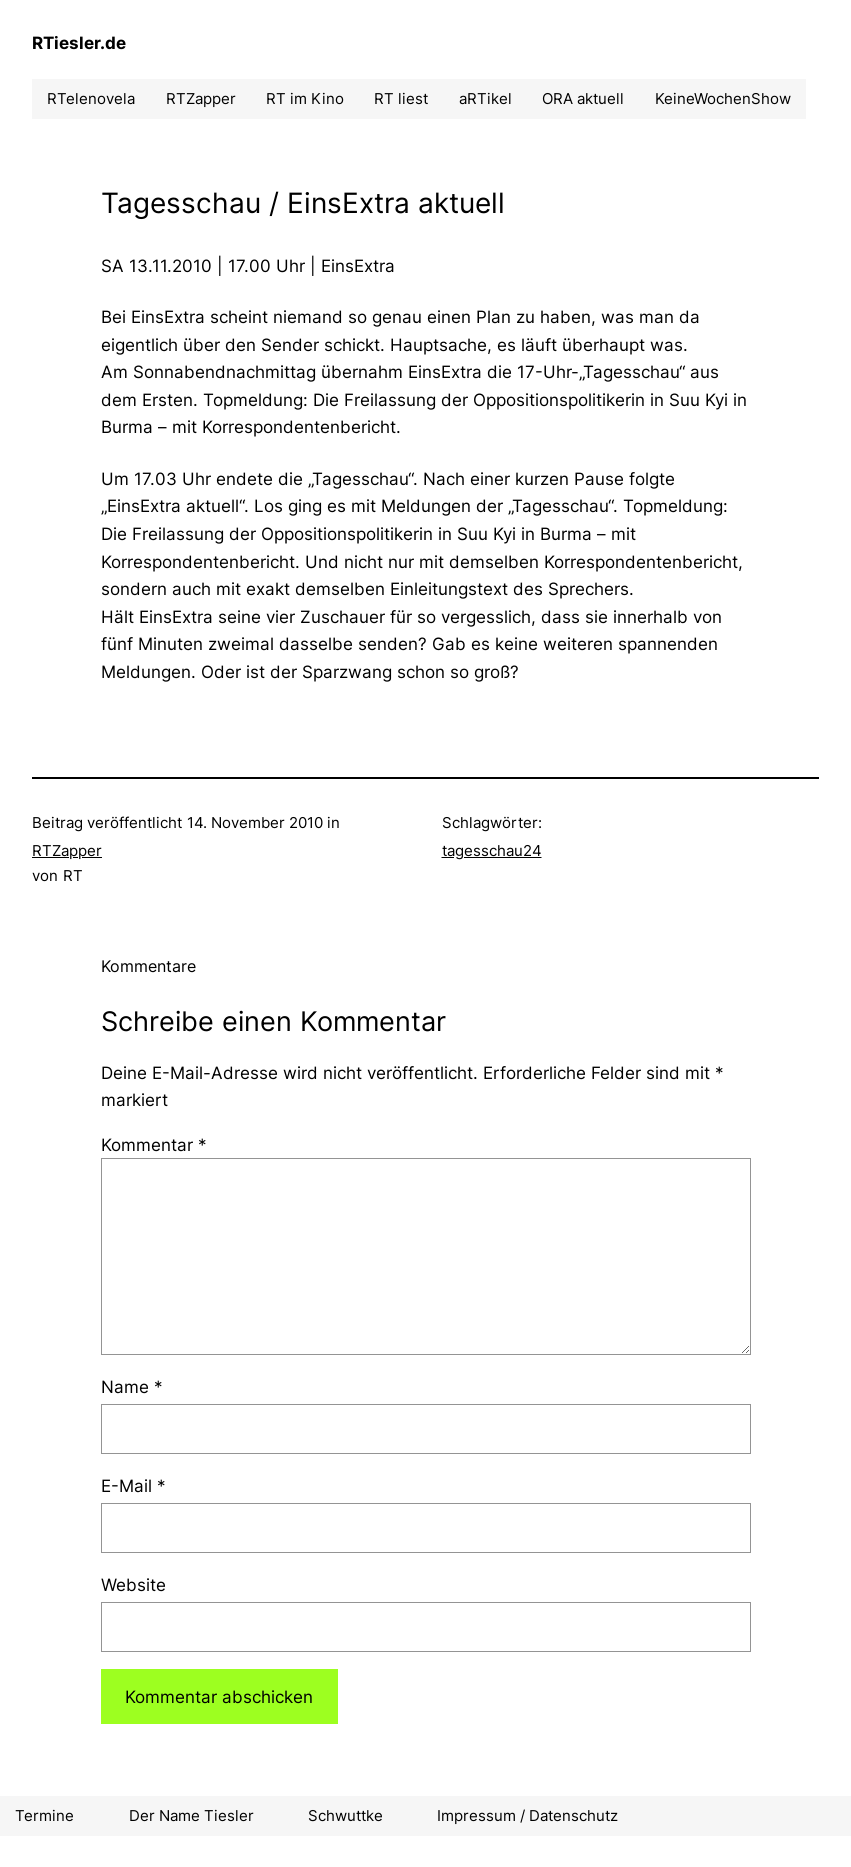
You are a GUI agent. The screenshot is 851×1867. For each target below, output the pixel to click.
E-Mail (133, 1485)
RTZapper (67, 850)
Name (132, 1386)
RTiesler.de (79, 42)
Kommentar (154, 1144)
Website (133, 1584)
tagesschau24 (492, 850)
